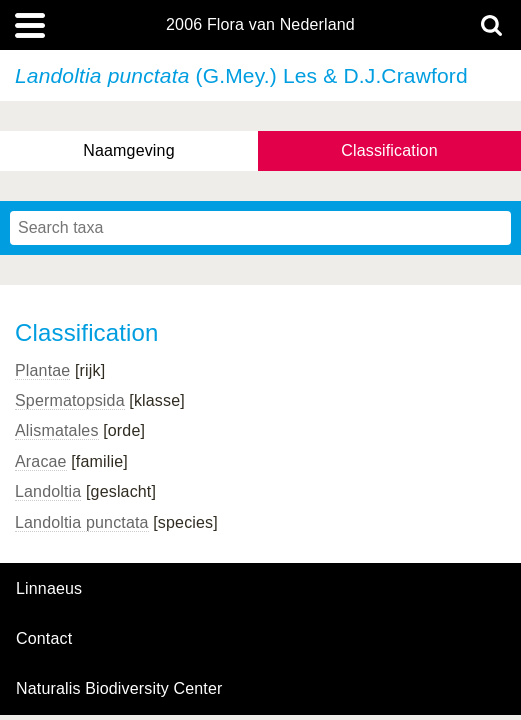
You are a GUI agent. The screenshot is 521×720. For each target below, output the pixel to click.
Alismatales (57, 430)
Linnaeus (49, 589)
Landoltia (48, 491)
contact (44, 638)
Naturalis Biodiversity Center (119, 689)
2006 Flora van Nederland (260, 25)
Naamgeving (128, 150)
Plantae (42, 370)
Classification (389, 150)
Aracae (41, 461)
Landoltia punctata (82, 522)
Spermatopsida (70, 400)
